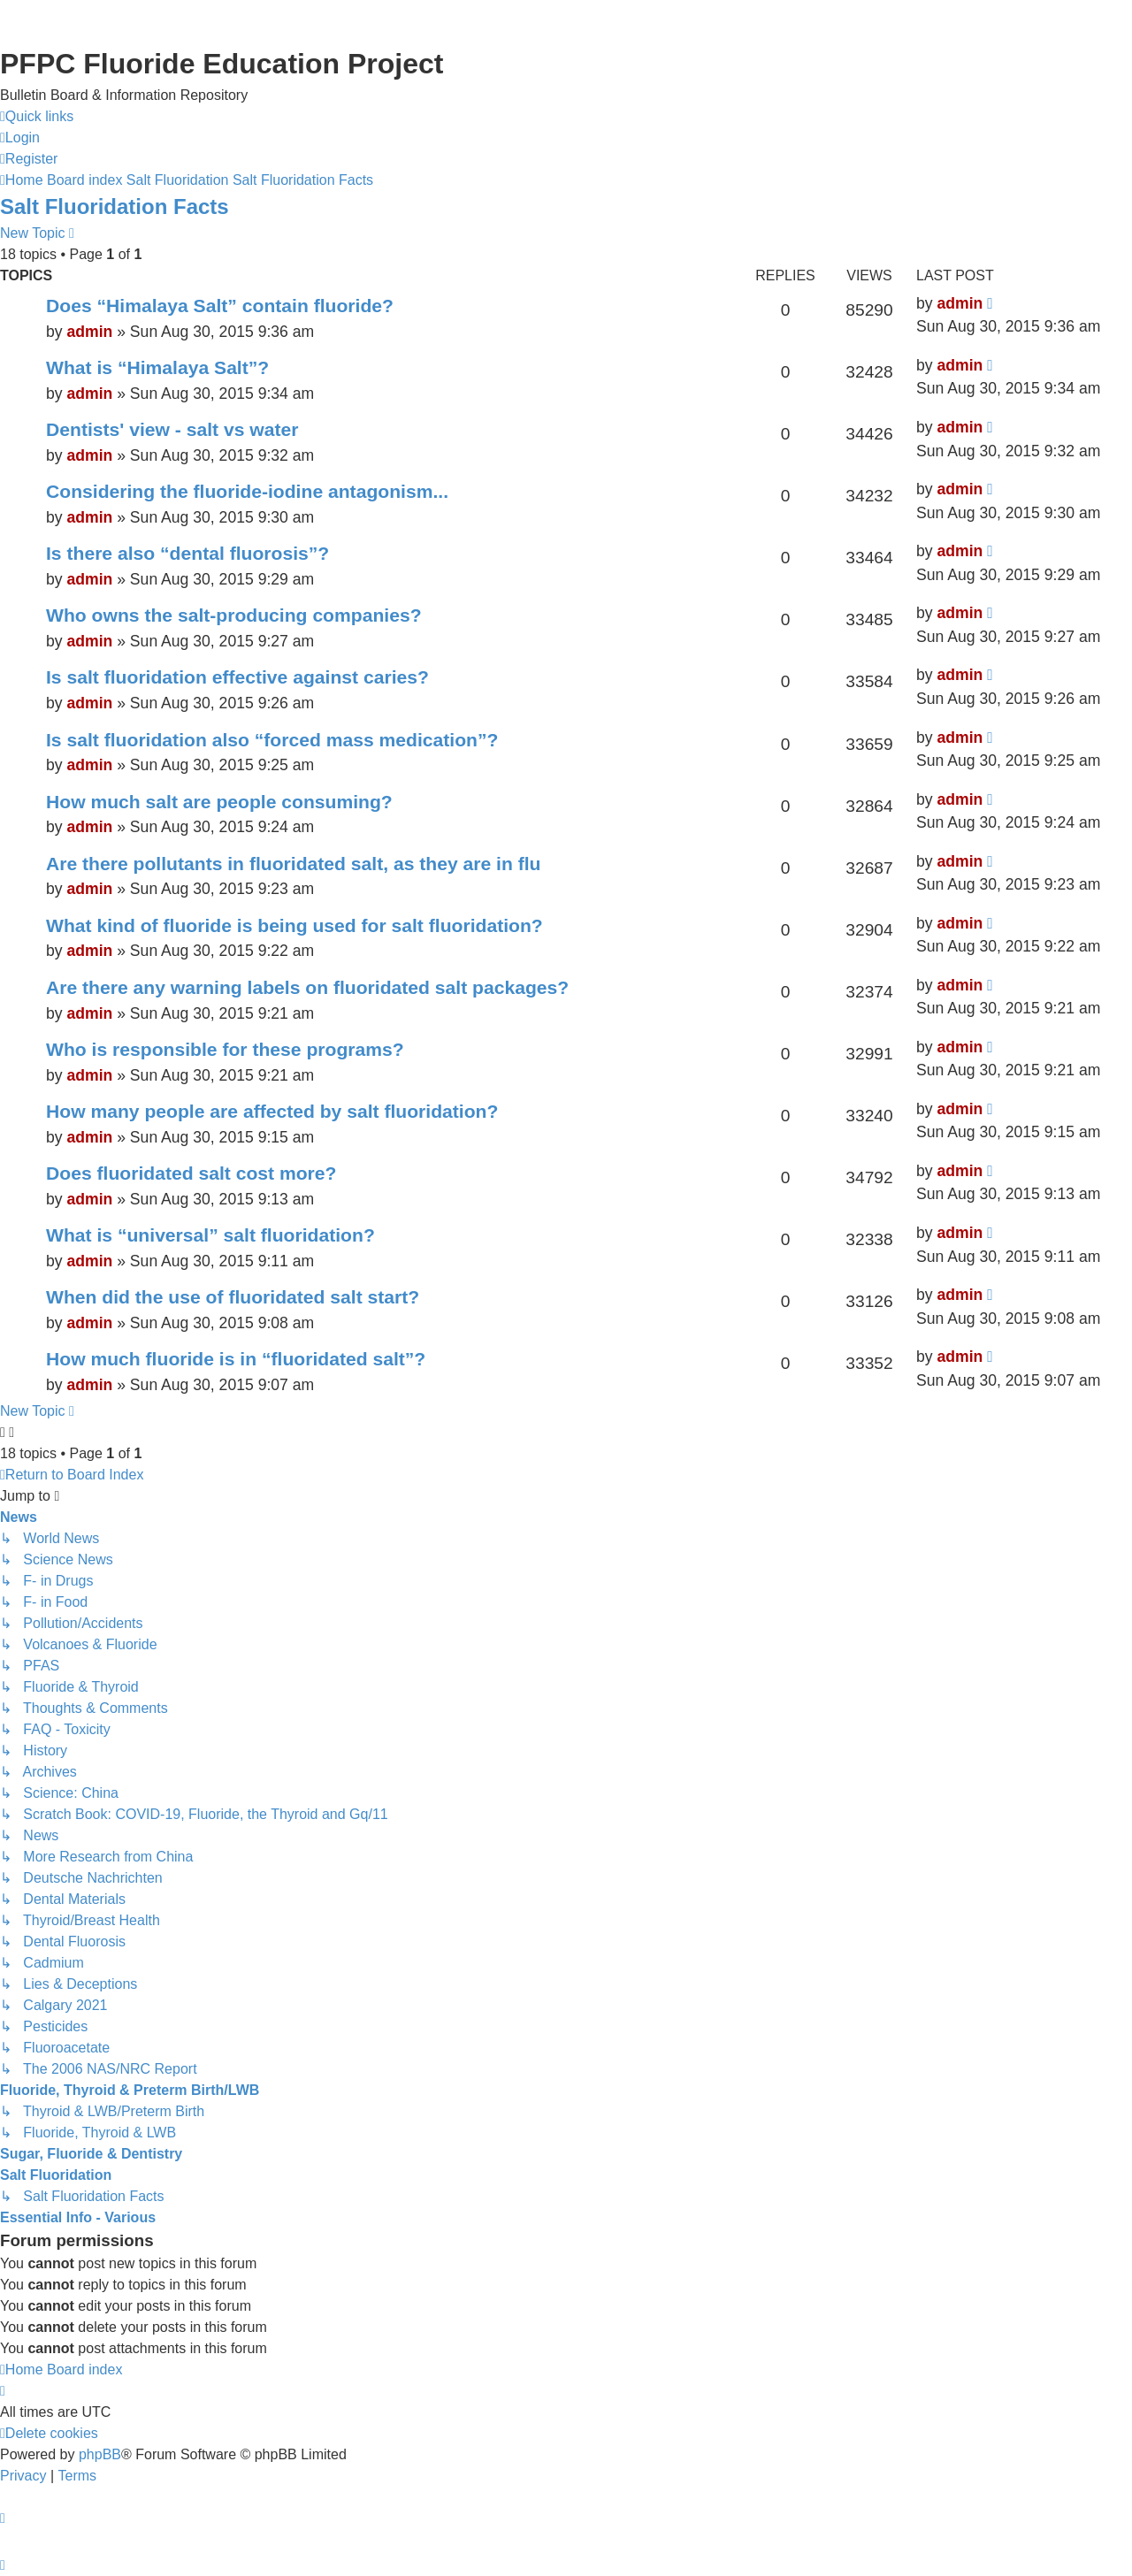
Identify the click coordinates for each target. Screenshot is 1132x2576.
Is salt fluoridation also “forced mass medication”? (272, 740)
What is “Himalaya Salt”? (157, 367)
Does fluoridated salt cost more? (191, 1173)
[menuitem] (20, 138)
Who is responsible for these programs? (225, 1049)
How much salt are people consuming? (219, 801)
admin (89, 331)
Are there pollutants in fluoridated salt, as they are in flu (293, 863)
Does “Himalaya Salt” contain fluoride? (220, 305)
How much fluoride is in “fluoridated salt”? (235, 1359)
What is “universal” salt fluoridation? (210, 1235)
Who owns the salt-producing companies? (234, 615)
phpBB (100, 2454)
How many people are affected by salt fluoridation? (272, 1111)
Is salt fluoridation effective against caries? (237, 677)
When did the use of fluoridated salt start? (232, 1297)
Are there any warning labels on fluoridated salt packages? (307, 987)
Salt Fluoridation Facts (114, 206)
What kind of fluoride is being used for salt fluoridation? (294, 925)
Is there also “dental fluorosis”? (187, 553)
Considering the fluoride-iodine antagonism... (247, 491)
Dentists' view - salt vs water (172, 429)
